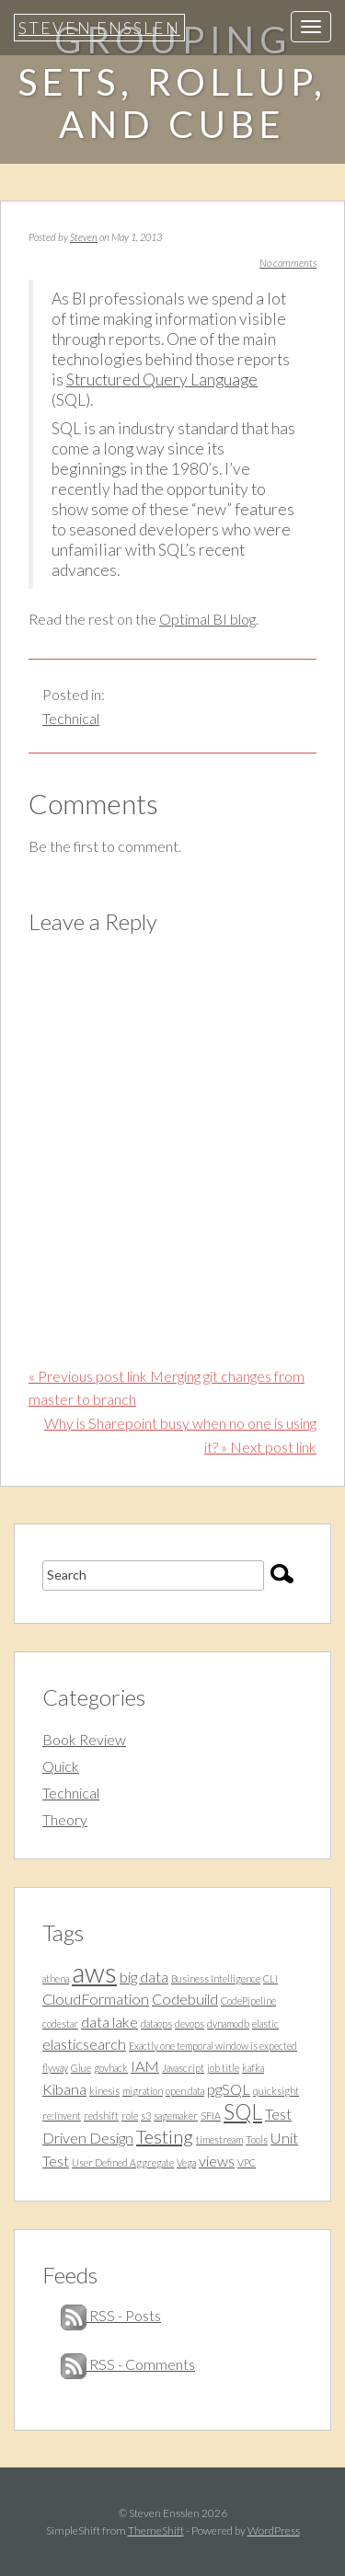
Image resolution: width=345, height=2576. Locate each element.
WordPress (273, 2530)
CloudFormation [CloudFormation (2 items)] (95, 1998)
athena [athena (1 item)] (55, 1978)
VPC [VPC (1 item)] (246, 2162)
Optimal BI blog (207, 618)
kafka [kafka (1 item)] (253, 2068)
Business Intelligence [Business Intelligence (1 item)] (215, 1978)
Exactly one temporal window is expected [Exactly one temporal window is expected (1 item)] (213, 2046)
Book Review (84, 1739)
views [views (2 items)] (217, 2160)
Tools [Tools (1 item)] (257, 2139)
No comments (287, 263)
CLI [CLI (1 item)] (270, 1978)
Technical (70, 718)
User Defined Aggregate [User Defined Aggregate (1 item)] (123, 2162)
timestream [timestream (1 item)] (219, 2139)
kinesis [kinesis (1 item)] (104, 2091)
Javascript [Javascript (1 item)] (183, 2068)
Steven (84, 237)
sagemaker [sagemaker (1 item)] (176, 2116)
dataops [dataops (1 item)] (156, 2024)
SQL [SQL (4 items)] (243, 2111)
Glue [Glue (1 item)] (81, 2068)
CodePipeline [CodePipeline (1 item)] (248, 2001)
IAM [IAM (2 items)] (145, 2066)
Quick (60, 1766)
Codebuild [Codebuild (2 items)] (185, 1998)
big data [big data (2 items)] (144, 1976)
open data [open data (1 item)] (185, 2091)
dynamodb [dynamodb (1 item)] (228, 2024)
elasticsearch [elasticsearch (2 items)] (84, 2044)
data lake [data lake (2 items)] (109, 2021)
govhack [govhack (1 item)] (111, 2068)
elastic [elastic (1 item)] (265, 2024)
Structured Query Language (162, 379)
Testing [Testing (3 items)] (164, 2136)
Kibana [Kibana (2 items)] (64, 2089)
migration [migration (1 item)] (142, 2091)
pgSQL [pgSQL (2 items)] (228, 2089)
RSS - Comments (128, 2364)
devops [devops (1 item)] (189, 2024)
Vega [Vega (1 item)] (186, 2162)
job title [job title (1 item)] (223, 2068)
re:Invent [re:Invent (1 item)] (61, 2116)
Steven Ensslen (99, 27)
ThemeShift (156, 2530)
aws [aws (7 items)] (94, 1972)
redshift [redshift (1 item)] (101, 2116)
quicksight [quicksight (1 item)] (276, 2091)
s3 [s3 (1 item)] (146, 2116)
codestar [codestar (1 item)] (60, 2024)
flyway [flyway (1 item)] (55, 2068)
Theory (64, 1819)
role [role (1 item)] (129, 2116)
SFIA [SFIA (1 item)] (211, 2116)
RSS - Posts (111, 2315)
